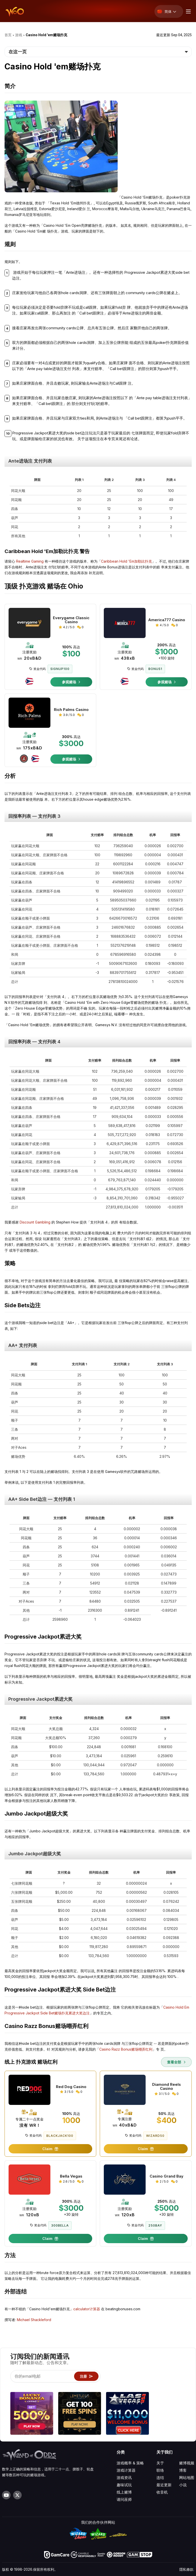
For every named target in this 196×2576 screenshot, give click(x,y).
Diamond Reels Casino (166, 2087)
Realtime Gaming (30, 561)
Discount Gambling (35, 1222)
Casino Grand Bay (166, 2176)
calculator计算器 (87, 2309)
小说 (183, 2484)
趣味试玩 (124, 2484)
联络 (160, 2470)
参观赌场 (71, 682)
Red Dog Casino (71, 2087)
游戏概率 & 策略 (130, 2463)
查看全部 (176, 2062)
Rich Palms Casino (71, 710)
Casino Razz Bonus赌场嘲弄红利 (125, 2049)
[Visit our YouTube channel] (6, 2495)
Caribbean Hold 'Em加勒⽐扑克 (126, 561)
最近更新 (164, 2484)
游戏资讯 (124, 2477)
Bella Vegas (71, 2176)
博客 (183, 2470)
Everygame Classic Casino (71, 620)
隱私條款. (186, 2569)
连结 (160, 2477)
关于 (160, 2463)
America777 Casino (166, 620)
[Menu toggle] (187, 11)
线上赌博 (124, 2492)
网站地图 (186, 2477)
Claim (50, 2149)
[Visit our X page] (17, 2495)
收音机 (162, 2492)
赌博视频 (186, 2463)
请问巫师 (124, 2499)
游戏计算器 (126, 2470)
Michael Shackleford (34, 2320)
